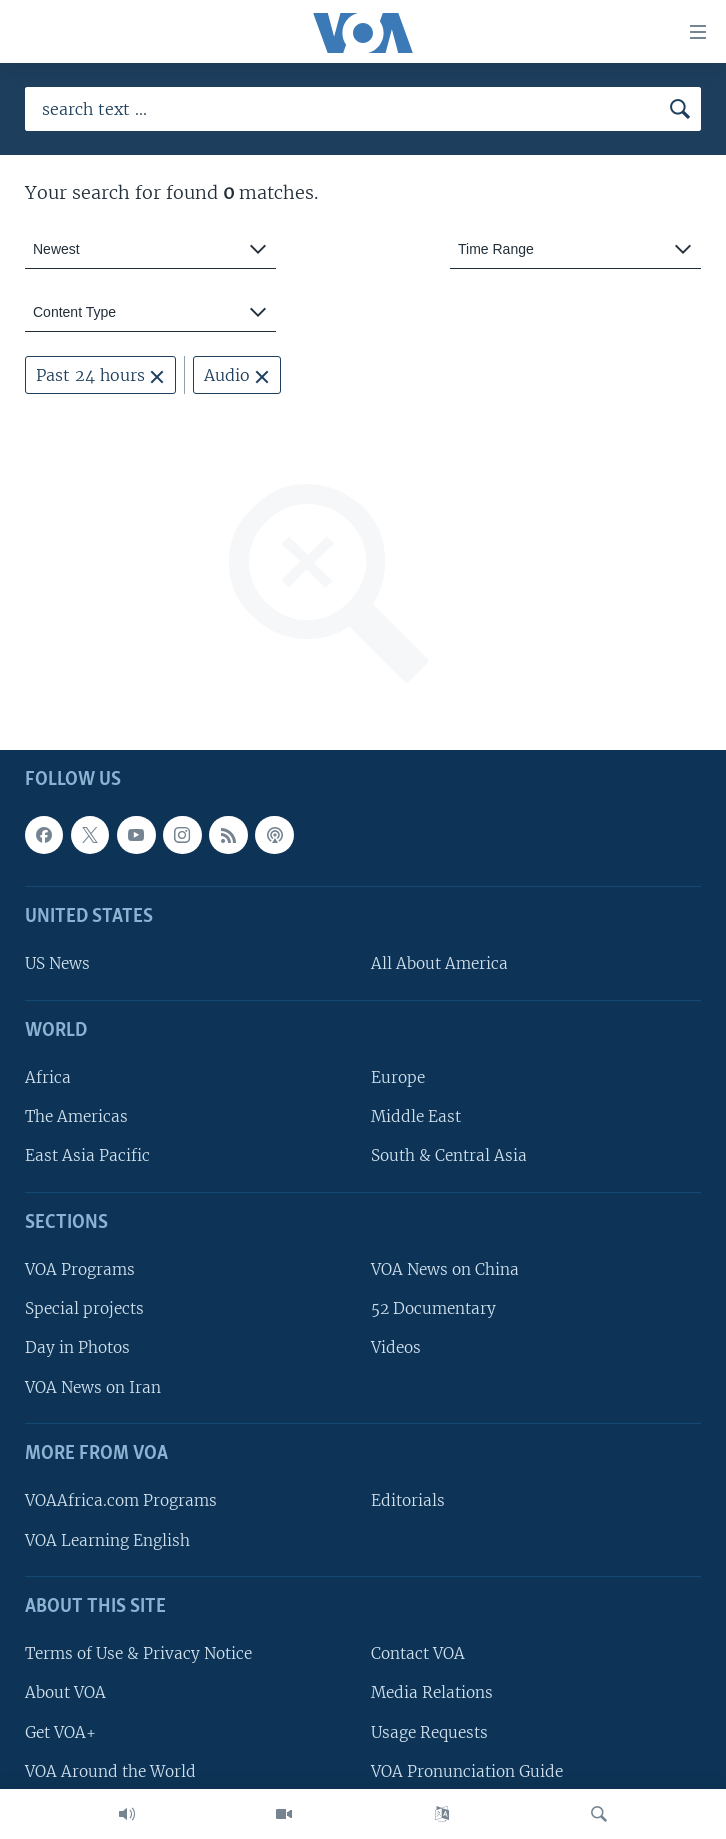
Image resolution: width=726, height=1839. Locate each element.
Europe (398, 1077)
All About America (439, 963)
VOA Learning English (107, 1540)
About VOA (65, 1692)
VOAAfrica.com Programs (121, 1500)
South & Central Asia (449, 1155)
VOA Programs (80, 1269)
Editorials (408, 1500)
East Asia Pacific (87, 1155)
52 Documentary (433, 1308)
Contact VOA (418, 1653)
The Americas (76, 1116)
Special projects (84, 1308)
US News (57, 963)
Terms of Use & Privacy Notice (138, 1653)
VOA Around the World (110, 1771)
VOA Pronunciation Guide (467, 1771)
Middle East (416, 1116)
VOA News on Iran (93, 1387)
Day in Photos (77, 1347)
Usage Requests (429, 1732)
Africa (48, 1077)
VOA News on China (445, 1269)
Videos (396, 1347)
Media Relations (432, 1692)
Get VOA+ (60, 1732)
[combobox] (150, 249)
